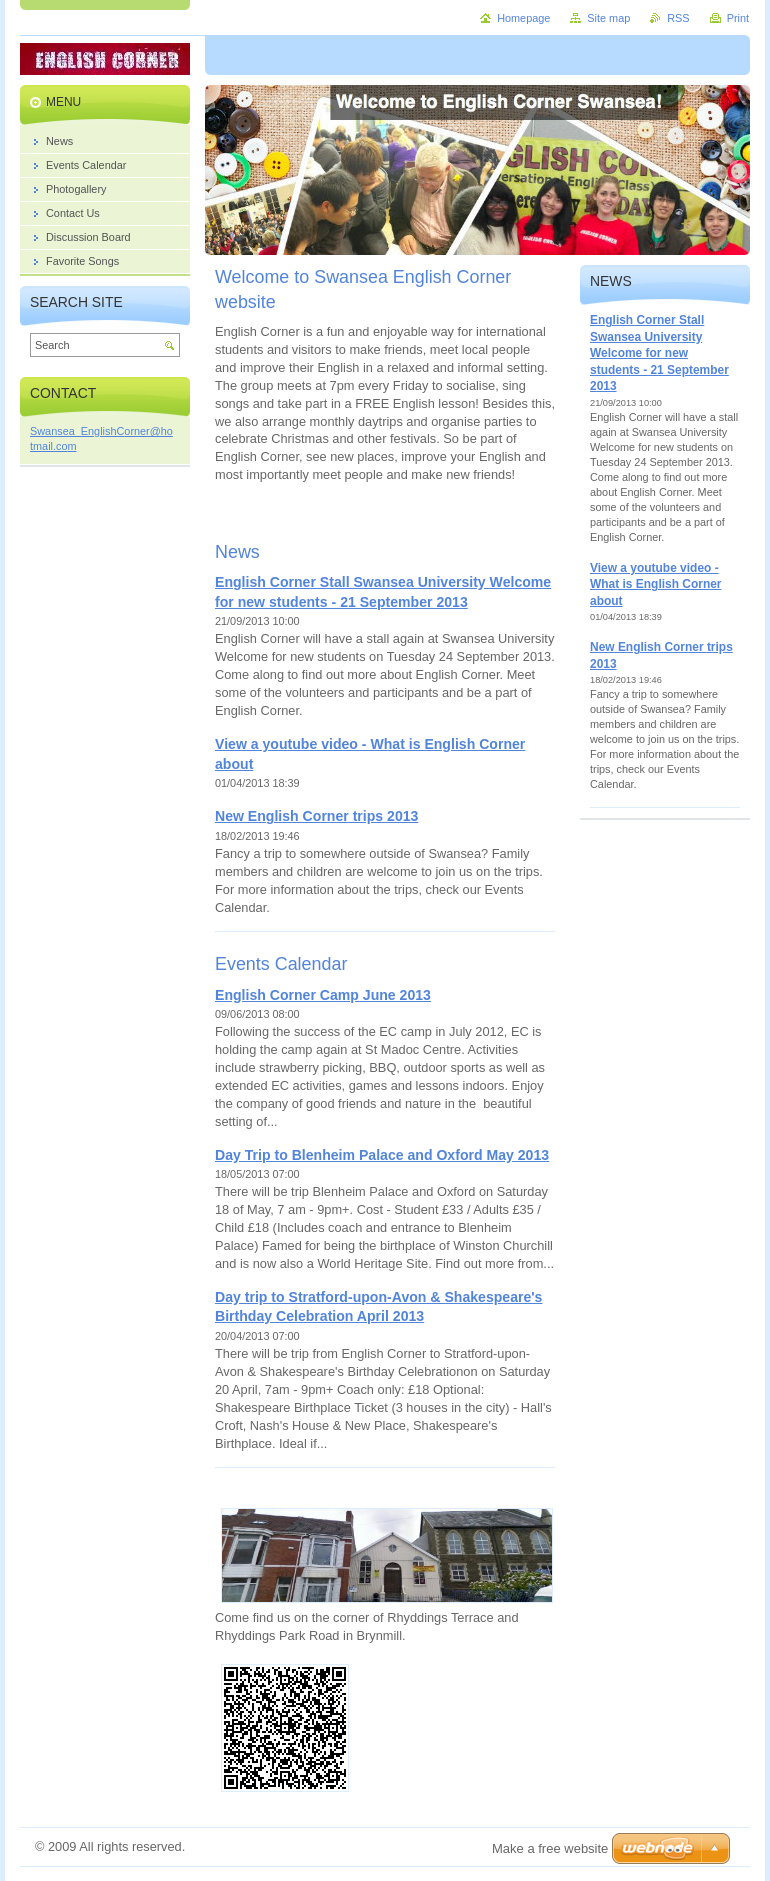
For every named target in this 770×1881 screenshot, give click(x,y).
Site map (608, 18)
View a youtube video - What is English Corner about (656, 584)
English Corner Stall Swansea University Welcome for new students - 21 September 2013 (659, 353)
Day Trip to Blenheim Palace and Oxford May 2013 (382, 1155)
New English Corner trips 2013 (316, 816)
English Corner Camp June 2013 (323, 995)
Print (738, 18)
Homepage (523, 18)
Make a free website (550, 1848)
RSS (678, 18)
